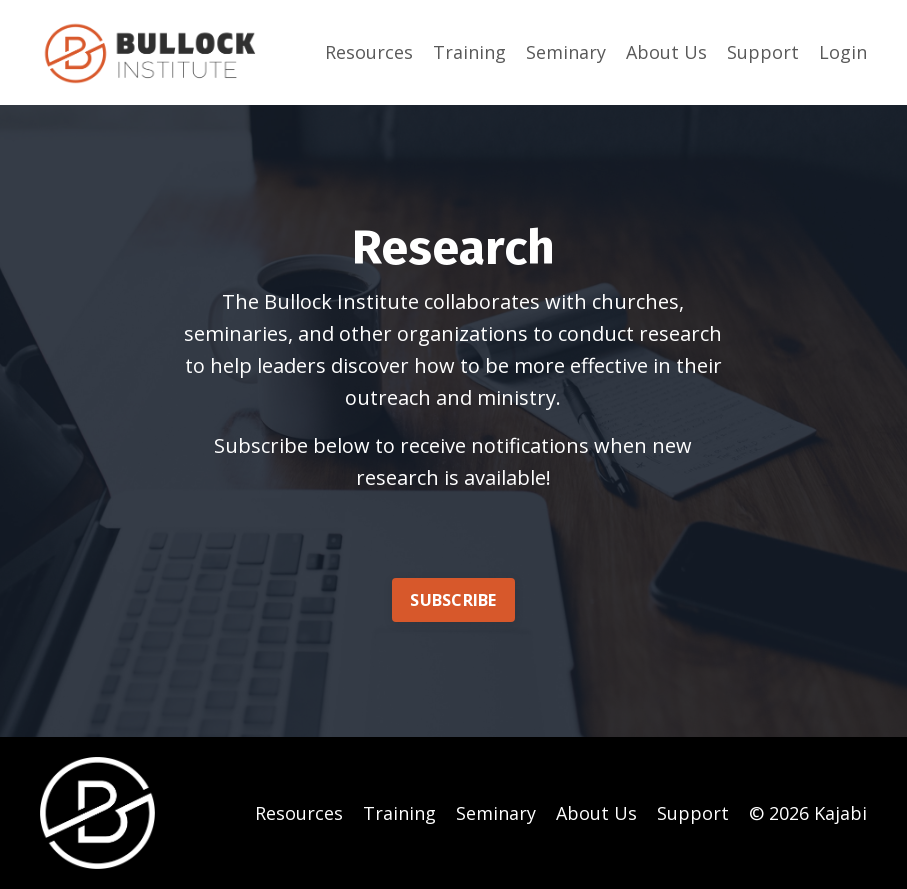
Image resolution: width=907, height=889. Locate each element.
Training (469, 52)
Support (763, 52)
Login (843, 52)
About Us (666, 52)
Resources (369, 52)
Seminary (566, 52)
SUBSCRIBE (453, 600)
